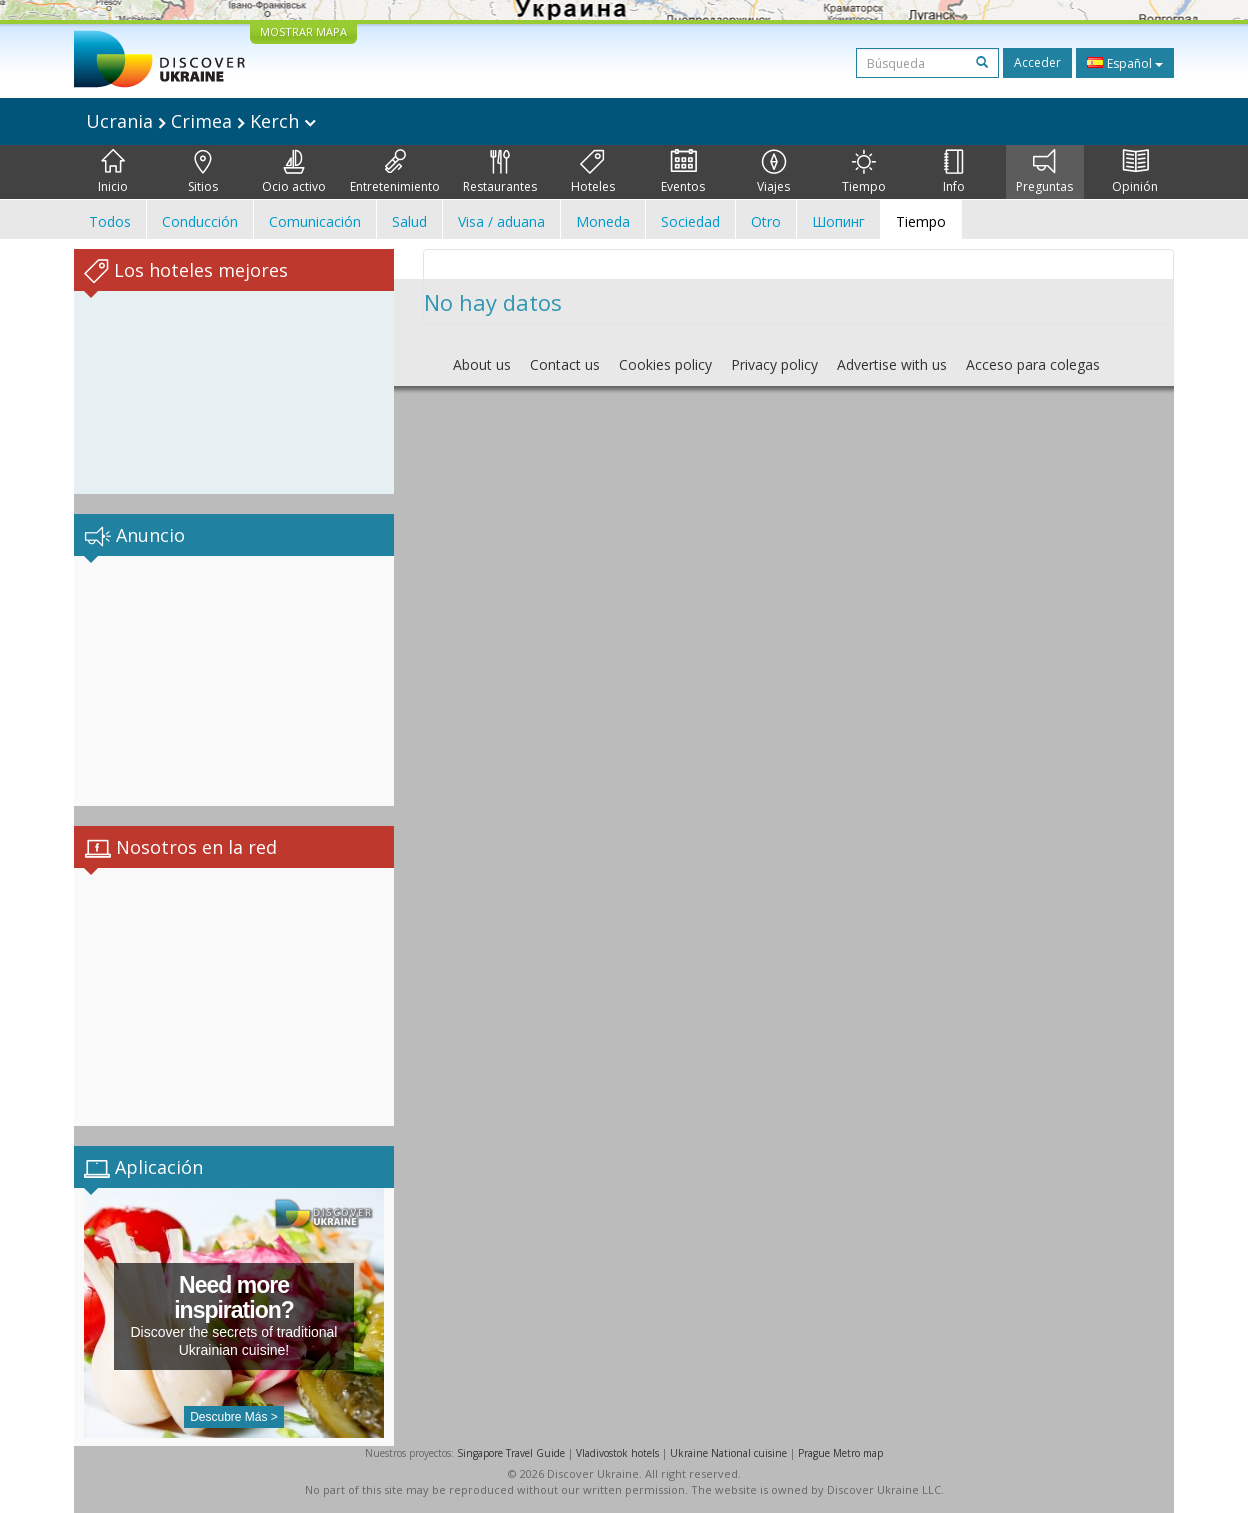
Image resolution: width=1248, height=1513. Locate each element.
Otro (766, 221)
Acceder (1037, 62)
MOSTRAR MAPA (303, 31)
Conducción (200, 221)
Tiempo (864, 172)
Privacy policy (774, 364)
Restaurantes (500, 172)
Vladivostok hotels (617, 1453)
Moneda (603, 221)
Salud (409, 221)
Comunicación (315, 221)
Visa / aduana (501, 221)
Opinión (1135, 172)
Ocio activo (294, 172)
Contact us (565, 364)
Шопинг (838, 221)
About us (482, 364)
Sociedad (690, 221)
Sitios (203, 172)
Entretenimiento (395, 172)
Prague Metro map (840, 1453)
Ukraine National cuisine (728, 1453)
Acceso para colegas (1033, 364)
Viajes (773, 172)
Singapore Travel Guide (511, 1453)
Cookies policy (665, 364)
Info (954, 172)
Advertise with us (892, 364)
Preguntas (1044, 172)
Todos (110, 221)
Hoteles (593, 172)
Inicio (113, 172)
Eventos (683, 172)
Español (1125, 63)
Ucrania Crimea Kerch (201, 121)
